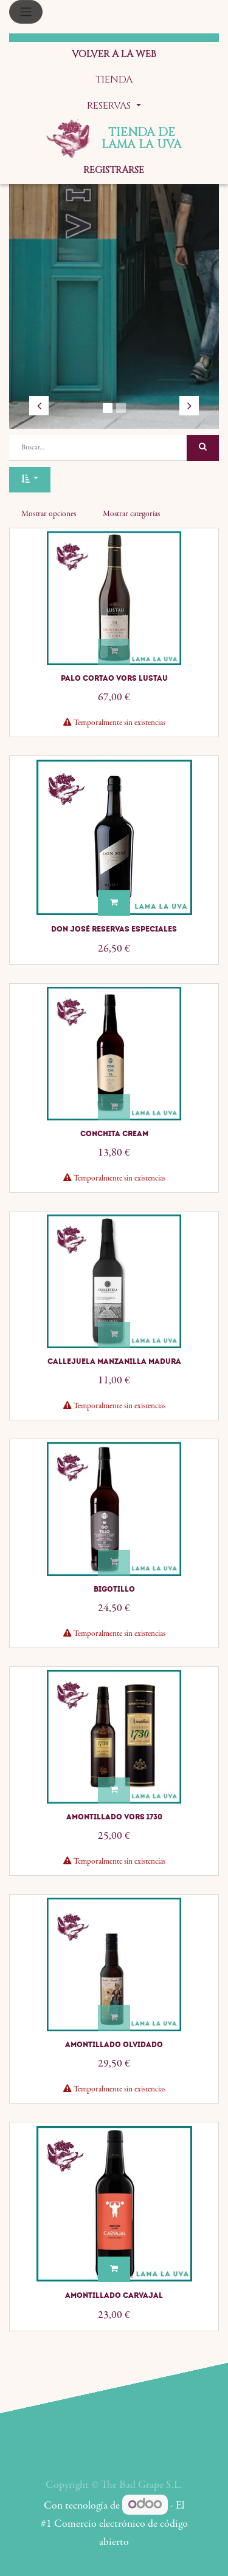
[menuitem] (114, 55)
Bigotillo (114, 1589)
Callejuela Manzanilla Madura (114, 1361)
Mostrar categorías (131, 514)
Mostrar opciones (48, 514)
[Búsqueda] (203, 448)
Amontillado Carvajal (114, 2295)
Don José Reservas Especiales (114, 929)
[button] (29, 480)
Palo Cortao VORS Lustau (114, 678)
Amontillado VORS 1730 (114, 1817)
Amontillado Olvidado (114, 2044)
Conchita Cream (114, 1134)
